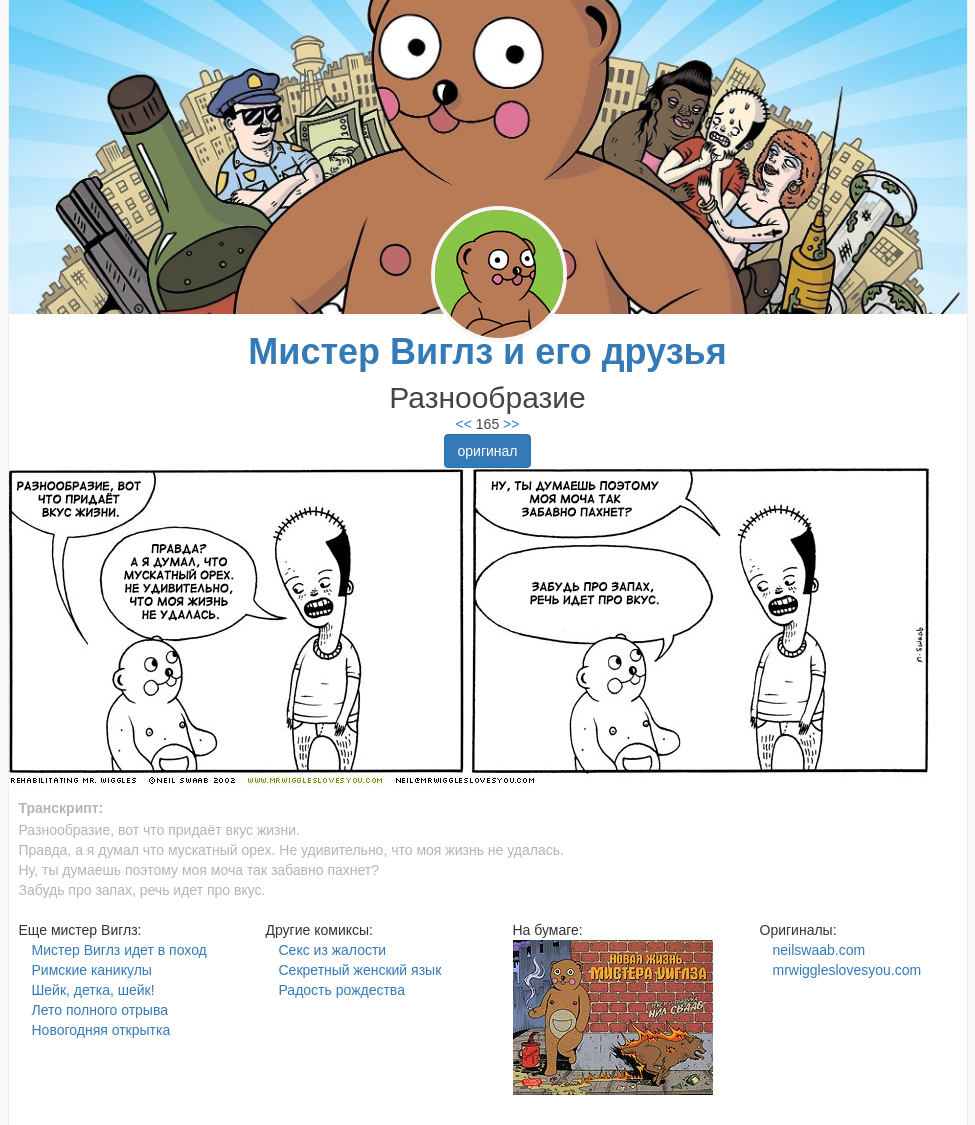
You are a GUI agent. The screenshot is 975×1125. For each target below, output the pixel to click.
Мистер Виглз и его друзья (487, 351)
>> (509, 424)
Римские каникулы (92, 970)
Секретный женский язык (360, 970)
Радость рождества (342, 990)
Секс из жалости (333, 950)
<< (464, 424)
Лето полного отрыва (100, 1010)
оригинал (487, 451)
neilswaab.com (819, 950)
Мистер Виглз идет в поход (119, 950)
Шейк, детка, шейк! (93, 990)
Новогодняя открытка (101, 1030)
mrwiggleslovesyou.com (847, 970)
